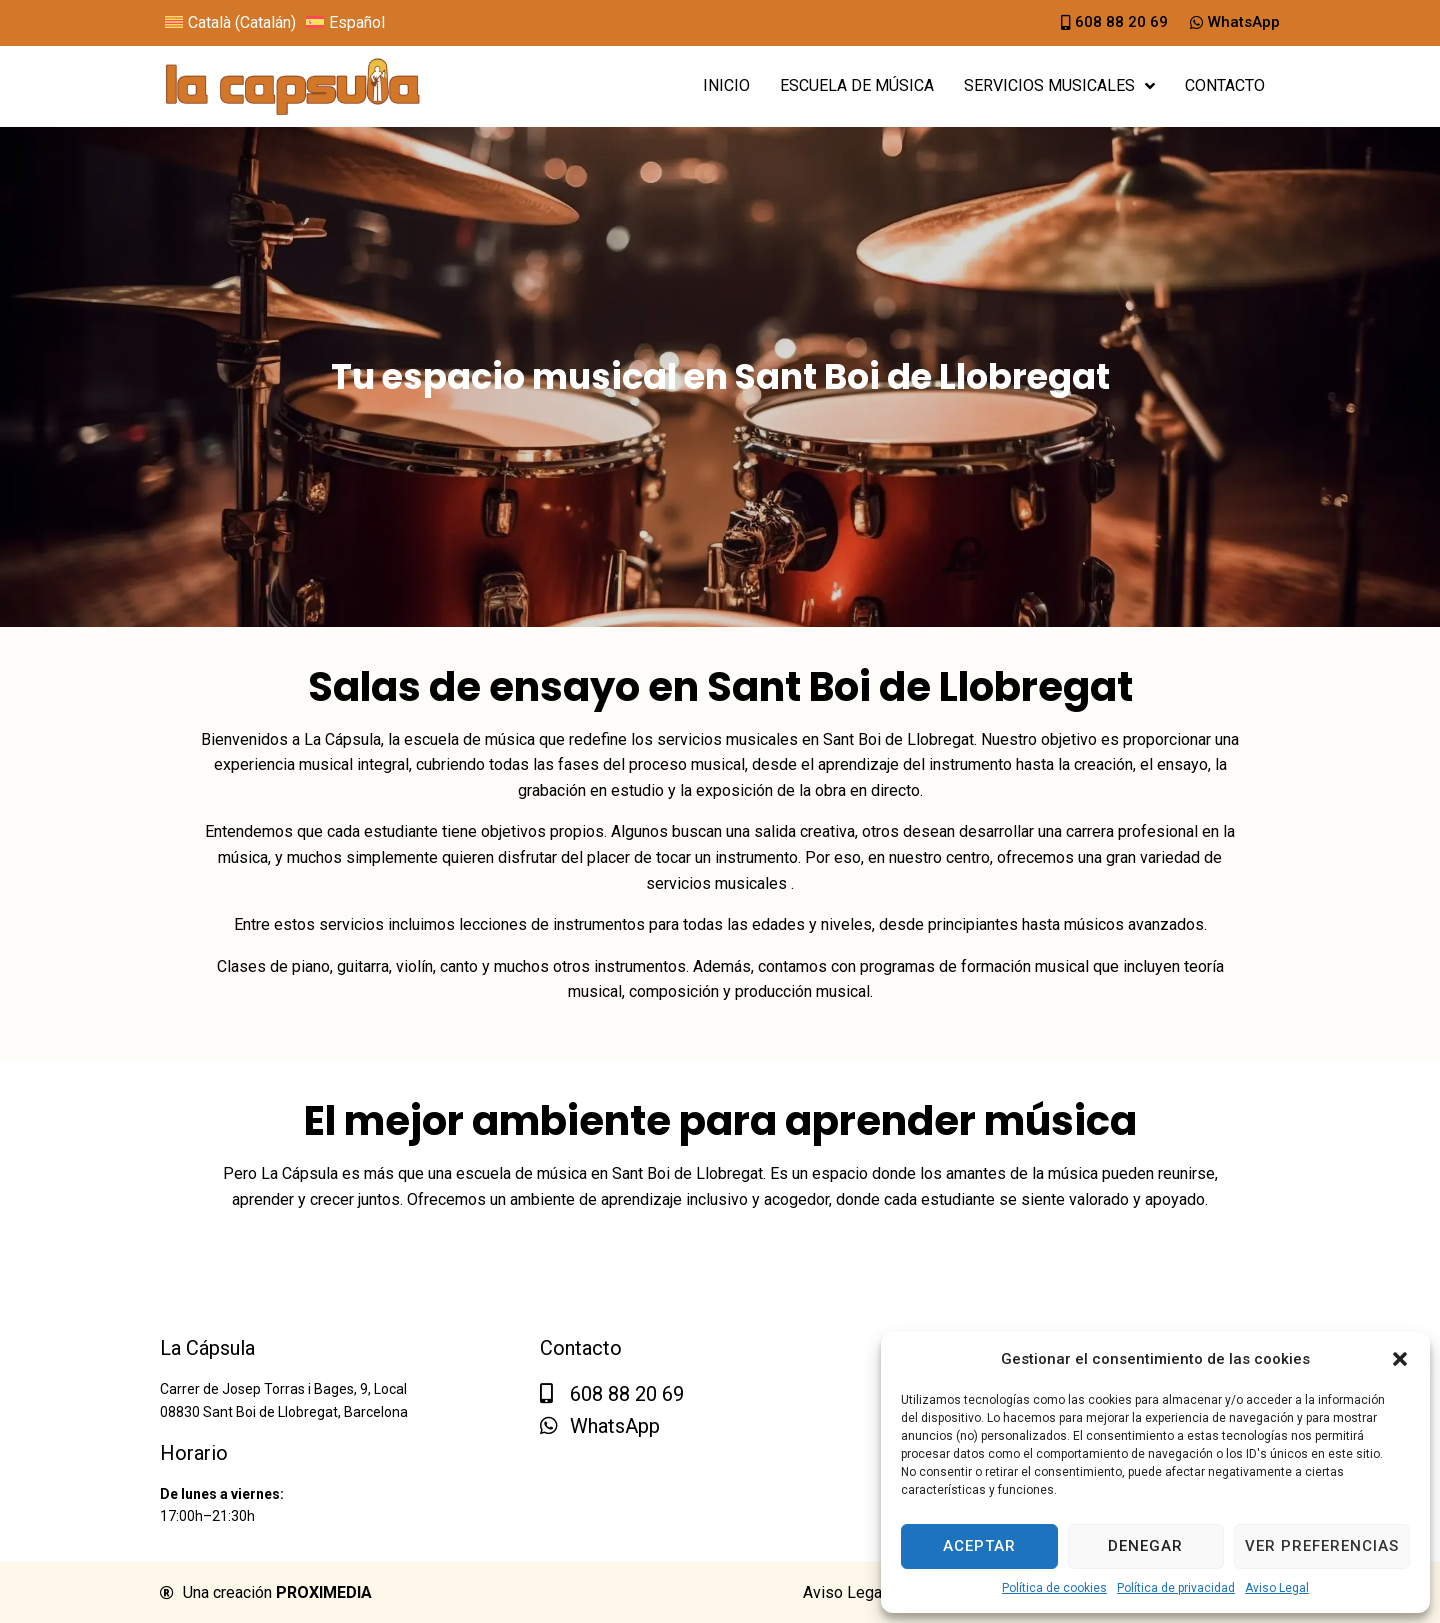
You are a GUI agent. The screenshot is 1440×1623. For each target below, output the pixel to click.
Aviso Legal (1277, 1588)
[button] (1400, 1359)
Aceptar (979, 1546)
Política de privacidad (1176, 1588)
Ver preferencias (1322, 1546)
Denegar (1145, 1546)
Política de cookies (1054, 1588)
